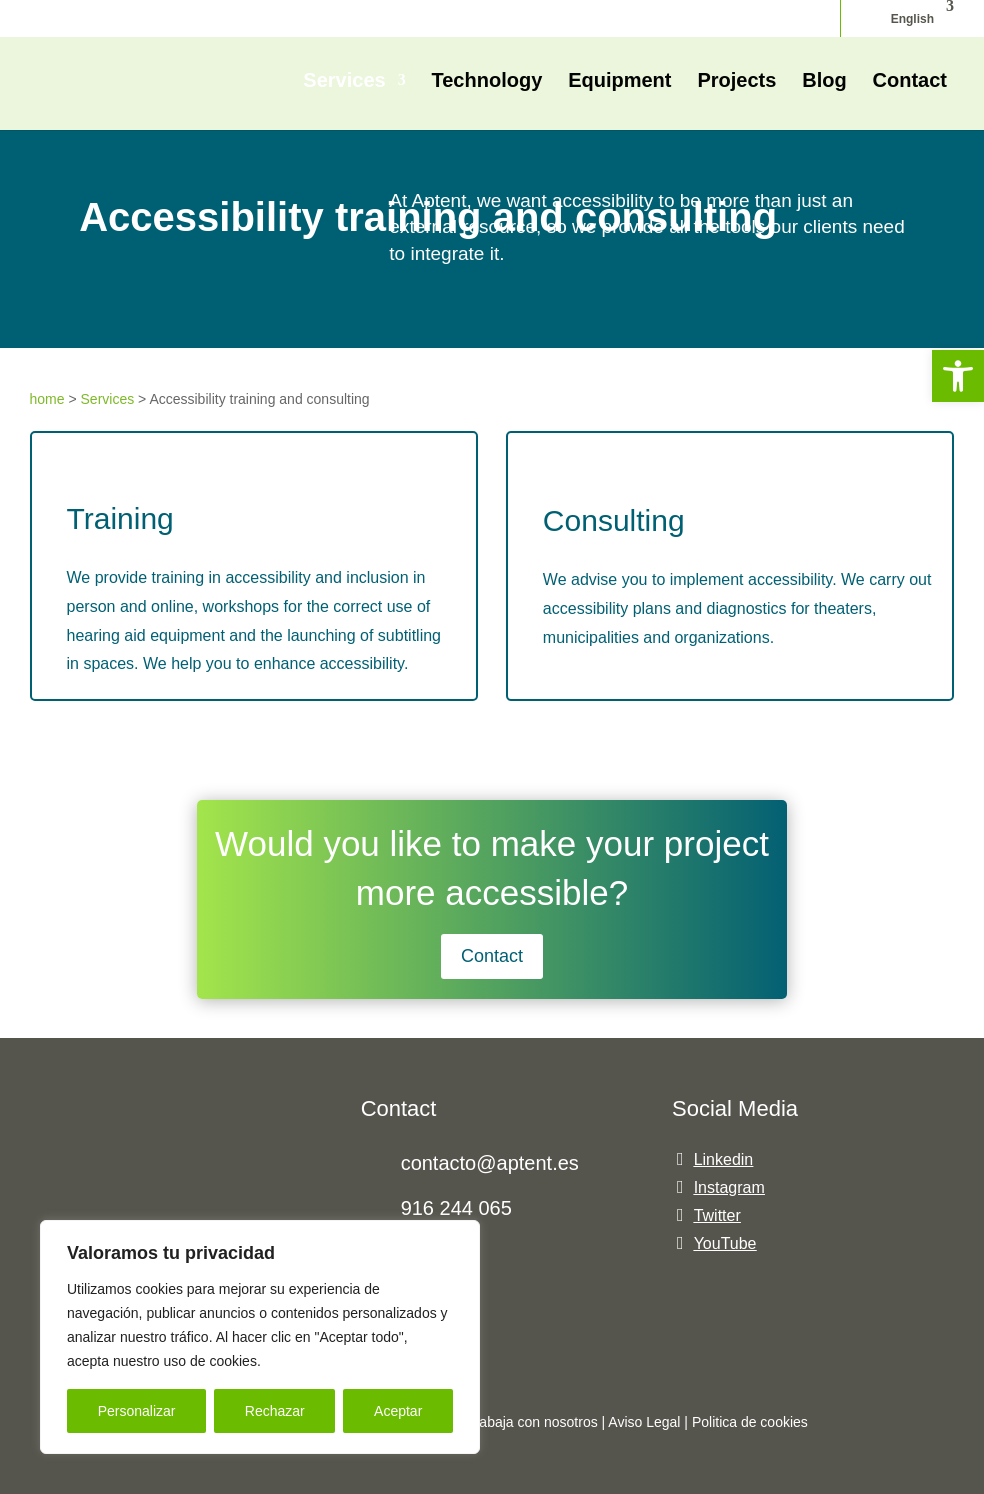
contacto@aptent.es (490, 1163)
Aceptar (398, 1411)
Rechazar (275, 1411)
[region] (260, 1337)
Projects (736, 82)
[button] (958, 376)
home (47, 399)
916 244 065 (456, 1208)
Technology (487, 82)
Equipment (619, 82)
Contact (910, 82)
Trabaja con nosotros (534, 1422)
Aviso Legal (644, 1422)
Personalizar (137, 1411)
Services (344, 82)
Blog (824, 82)
